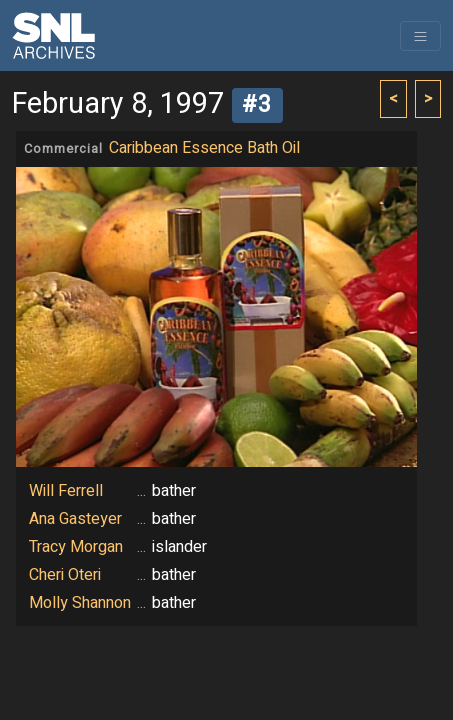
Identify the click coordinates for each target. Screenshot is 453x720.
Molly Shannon (80, 603)
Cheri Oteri (65, 575)
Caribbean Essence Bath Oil (204, 148)
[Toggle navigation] (420, 36)
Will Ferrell (66, 491)
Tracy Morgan (76, 547)
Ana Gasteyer (75, 519)
